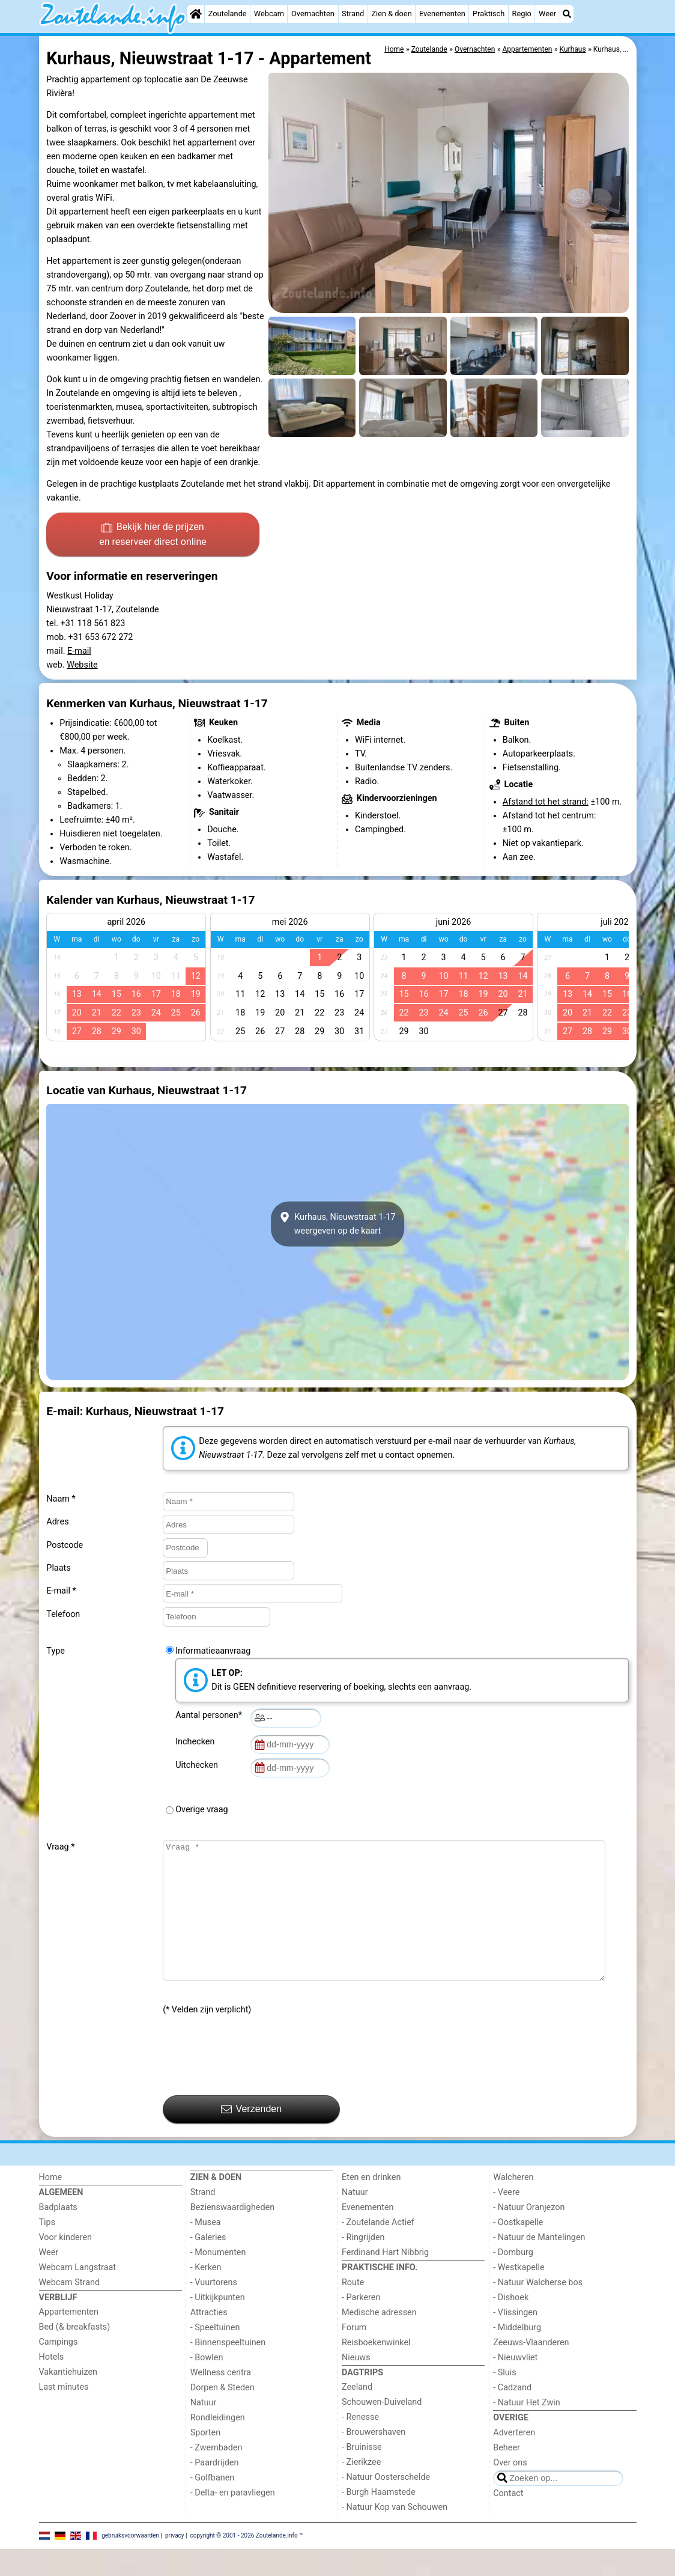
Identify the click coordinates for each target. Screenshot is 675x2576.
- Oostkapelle (518, 2249)
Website (82, 665)
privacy (174, 2562)
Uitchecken (198, 1765)
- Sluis (504, 2400)
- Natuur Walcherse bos (538, 2309)
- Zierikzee (361, 2489)
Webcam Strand (69, 2309)
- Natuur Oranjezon (529, 2234)
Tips (47, 2249)
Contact (508, 2520)
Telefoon (63, 1614)
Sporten (205, 2460)
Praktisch (488, 13)
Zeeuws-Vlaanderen (531, 2369)
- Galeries (208, 2264)
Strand (353, 13)
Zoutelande (227, 13)
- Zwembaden (216, 2475)
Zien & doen (391, 13)
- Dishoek (510, 2324)
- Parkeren (361, 2324)
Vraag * (60, 1847)
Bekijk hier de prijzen (153, 535)
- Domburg (513, 2279)
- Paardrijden (214, 2490)
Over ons (510, 2490)
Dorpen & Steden (222, 2415)
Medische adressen (379, 2339)
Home (50, 2204)
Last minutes (64, 2414)
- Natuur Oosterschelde (386, 2504)
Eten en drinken (371, 2204)
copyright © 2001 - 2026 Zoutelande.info (243, 2562)
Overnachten (312, 13)
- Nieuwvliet (515, 2385)
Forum (354, 2354)
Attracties (209, 2339)
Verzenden (251, 2136)
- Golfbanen (212, 2505)
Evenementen (442, 13)
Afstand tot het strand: (546, 802)
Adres (57, 1522)
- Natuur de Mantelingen (539, 2264)
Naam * (60, 1499)
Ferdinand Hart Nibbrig (385, 2279)
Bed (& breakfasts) (74, 2354)
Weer (547, 13)
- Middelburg (517, 2354)
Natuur (203, 2430)
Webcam (269, 13)
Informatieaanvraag (212, 1651)
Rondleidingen (217, 2445)
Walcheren (513, 2204)
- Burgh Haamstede (379, 2519)
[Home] (195, 14)
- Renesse (360, 2444)
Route (353, 2309)
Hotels (51, 2384)
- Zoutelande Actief (378, 2249)
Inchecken (197, 1742)
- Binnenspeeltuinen (227, 2369)
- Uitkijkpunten (217, 2324)
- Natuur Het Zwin (526, 2430)
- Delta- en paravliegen (232, 2520)
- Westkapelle (518, 2294)
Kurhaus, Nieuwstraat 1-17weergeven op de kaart (338, 1224)
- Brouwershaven (373, 2459)
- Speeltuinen (215, 2354)
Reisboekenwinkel (376, 2369)
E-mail (79, 651)
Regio (521, 13)
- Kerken (206, 2294)
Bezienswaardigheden (232, 2234)
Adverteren (514, 2460)
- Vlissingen (515, 2339)
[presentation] (254, 2083)
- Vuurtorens (213, 2309)
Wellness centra (220, 2400)
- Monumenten (218, 2279)
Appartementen (68, 2339)
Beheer (506, 2475)
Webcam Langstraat (78, 2294)
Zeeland (357, 2414)
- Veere (506, 2219)
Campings (58, 2369)
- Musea (205, 2249)
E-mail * (61, 1591)
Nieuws (356, 2385)
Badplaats (58, 2234)
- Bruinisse (362, 2474)
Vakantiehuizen (68, 2399)
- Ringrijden (363, 2264)
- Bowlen (206, 2385)
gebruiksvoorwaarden (130, 2562)
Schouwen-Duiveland (382, 2429)
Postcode (64, 1545)
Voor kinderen (65, 2264)
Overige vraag (201, 1809)
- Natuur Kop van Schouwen (394, 2534)
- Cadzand (512, 2415)
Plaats (58, 1568)
